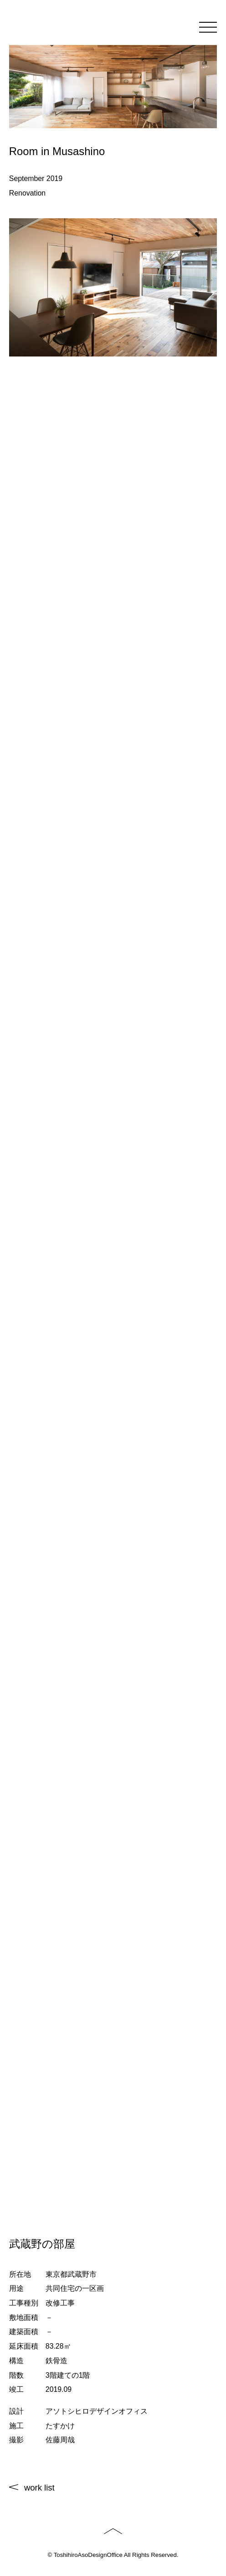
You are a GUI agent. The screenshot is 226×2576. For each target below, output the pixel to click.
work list (39, 2487)
